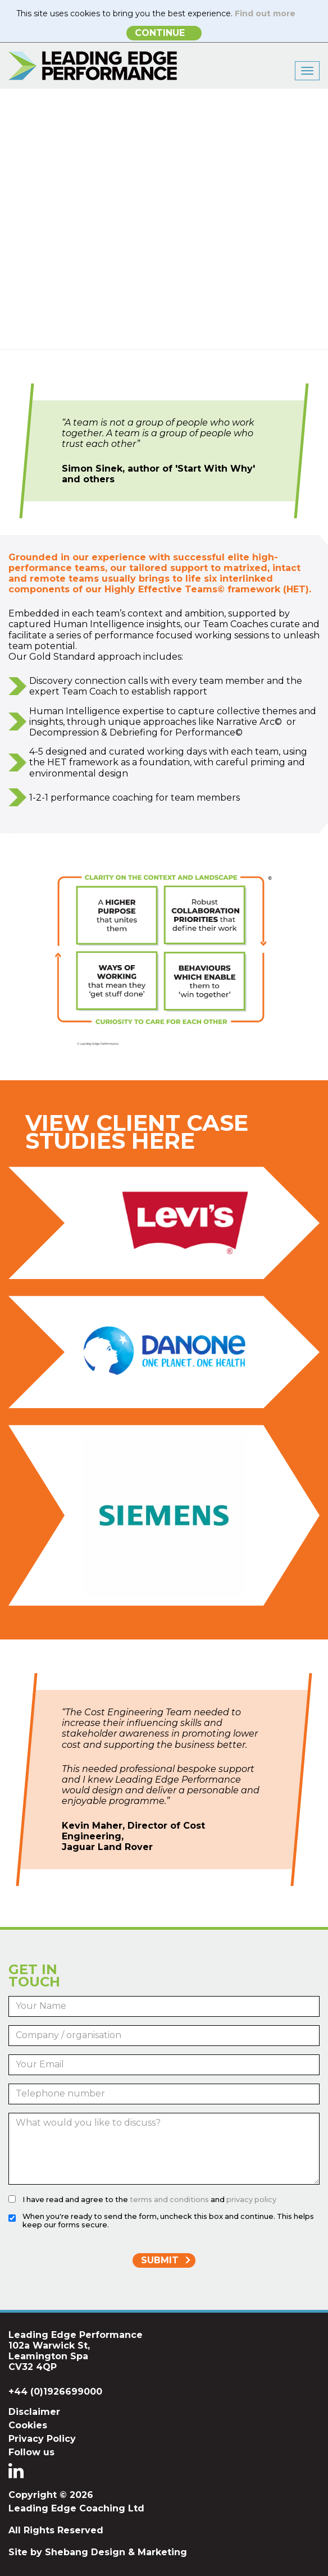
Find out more (265, 13)
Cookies (27, 2425)
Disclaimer (34, 2411)
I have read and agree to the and (149, 2199)
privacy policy (251, 2199)
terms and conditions (169, 2199)
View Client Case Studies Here (136, 1131)
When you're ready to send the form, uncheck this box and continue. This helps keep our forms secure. (168, 2220)
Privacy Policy (42, 2438)
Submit (160, 2260)
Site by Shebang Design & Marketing (97, 2552)
